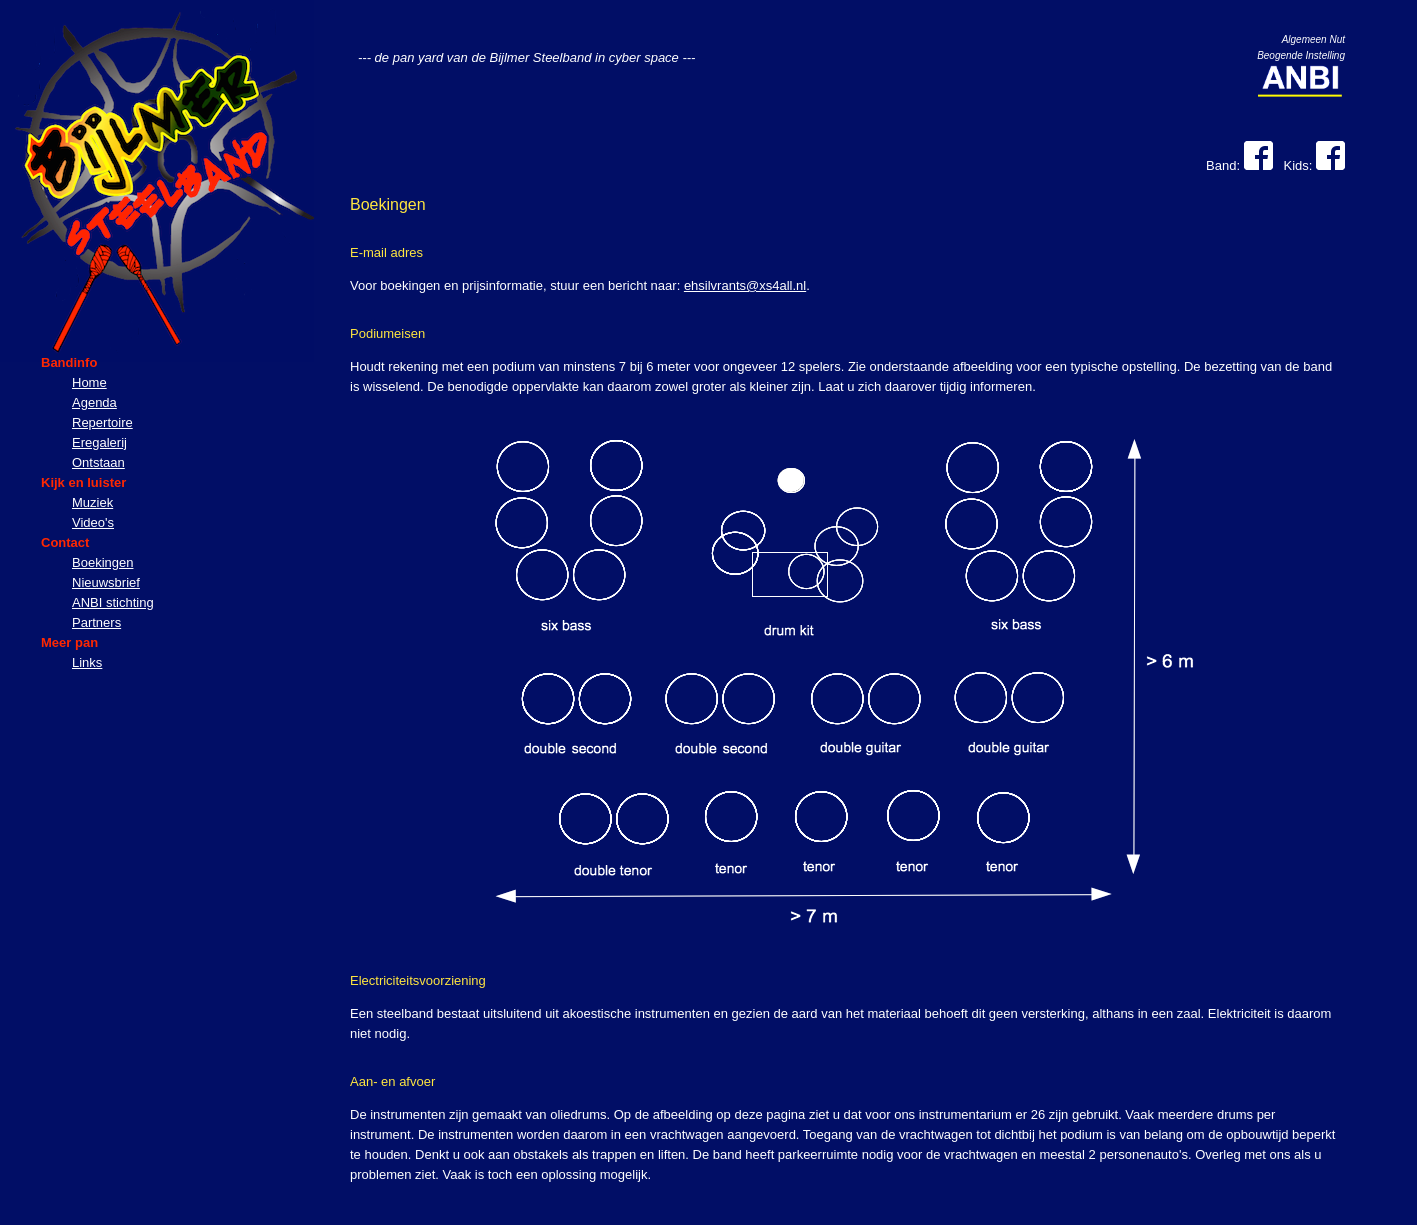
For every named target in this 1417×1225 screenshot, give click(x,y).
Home (89, 382)
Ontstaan (98, 462)
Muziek (92, 502)
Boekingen (102, 562)
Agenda (94, 402)
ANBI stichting (113, 602)
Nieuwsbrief (106, 582)
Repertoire (102, 422)
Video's (93, 522)
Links (87, 662)
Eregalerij (99, 442)
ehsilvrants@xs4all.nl (745, 285)
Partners (96, 622)
